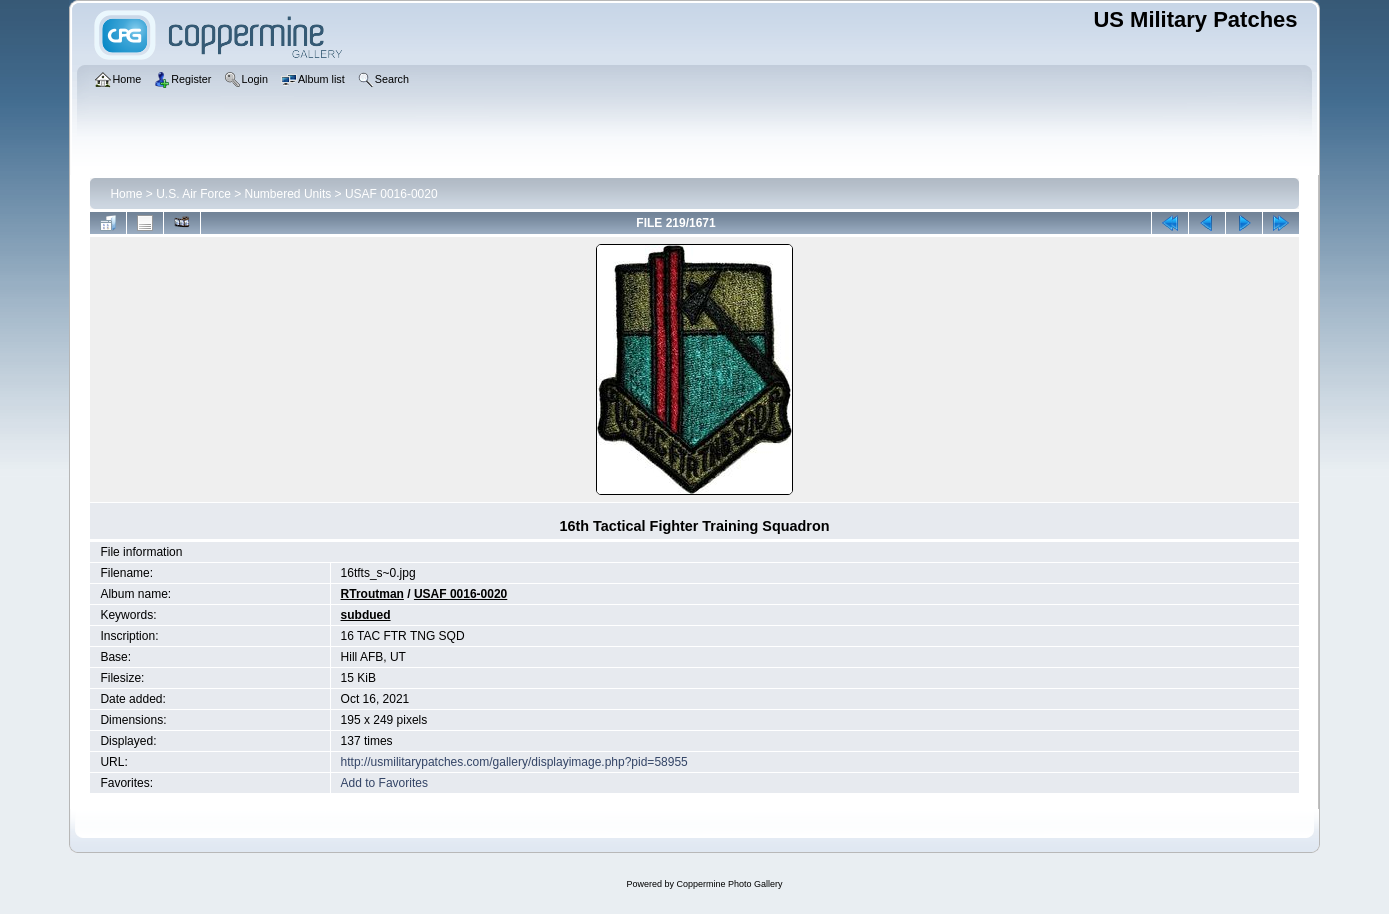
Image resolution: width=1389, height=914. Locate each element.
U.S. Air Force (193, 194)
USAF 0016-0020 (391, 194)
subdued (366, 615)
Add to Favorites (384, 783)
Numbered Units (288, 194)
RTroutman (372, 594)
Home (126, 194)
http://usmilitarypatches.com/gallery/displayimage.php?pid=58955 (514, 762)
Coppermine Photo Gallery (729, 884)
